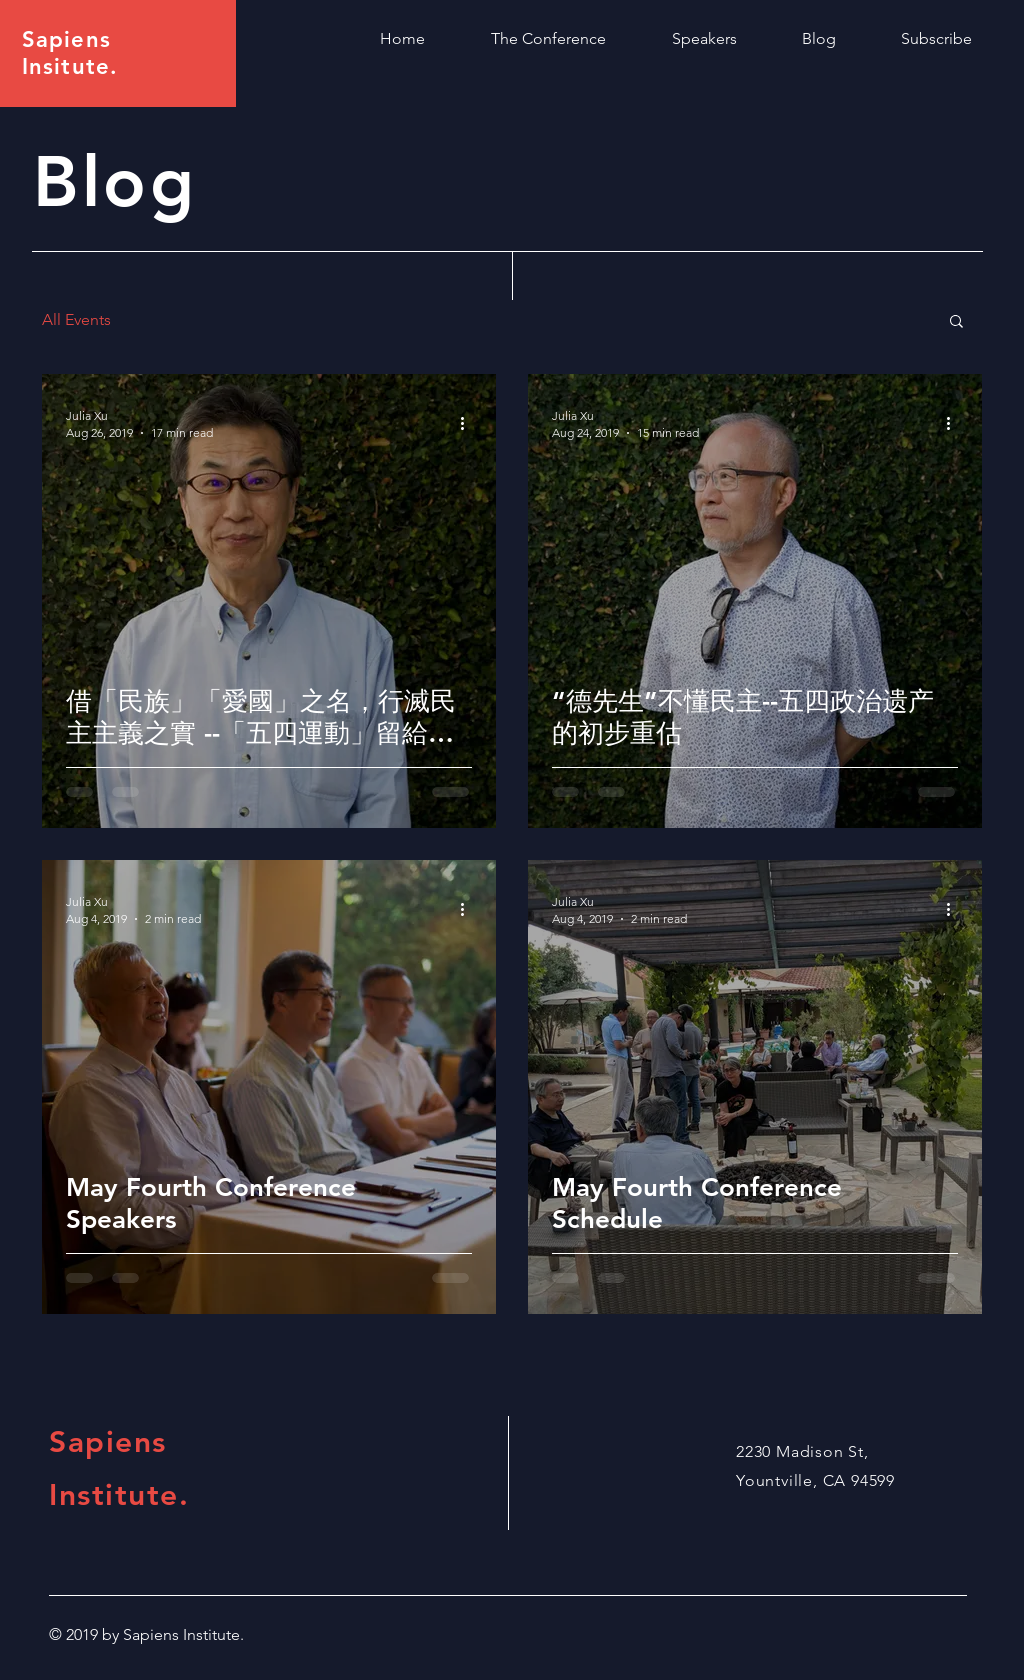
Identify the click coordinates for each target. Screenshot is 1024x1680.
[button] (956, 322)
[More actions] (469, 423)
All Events (76, 319)
